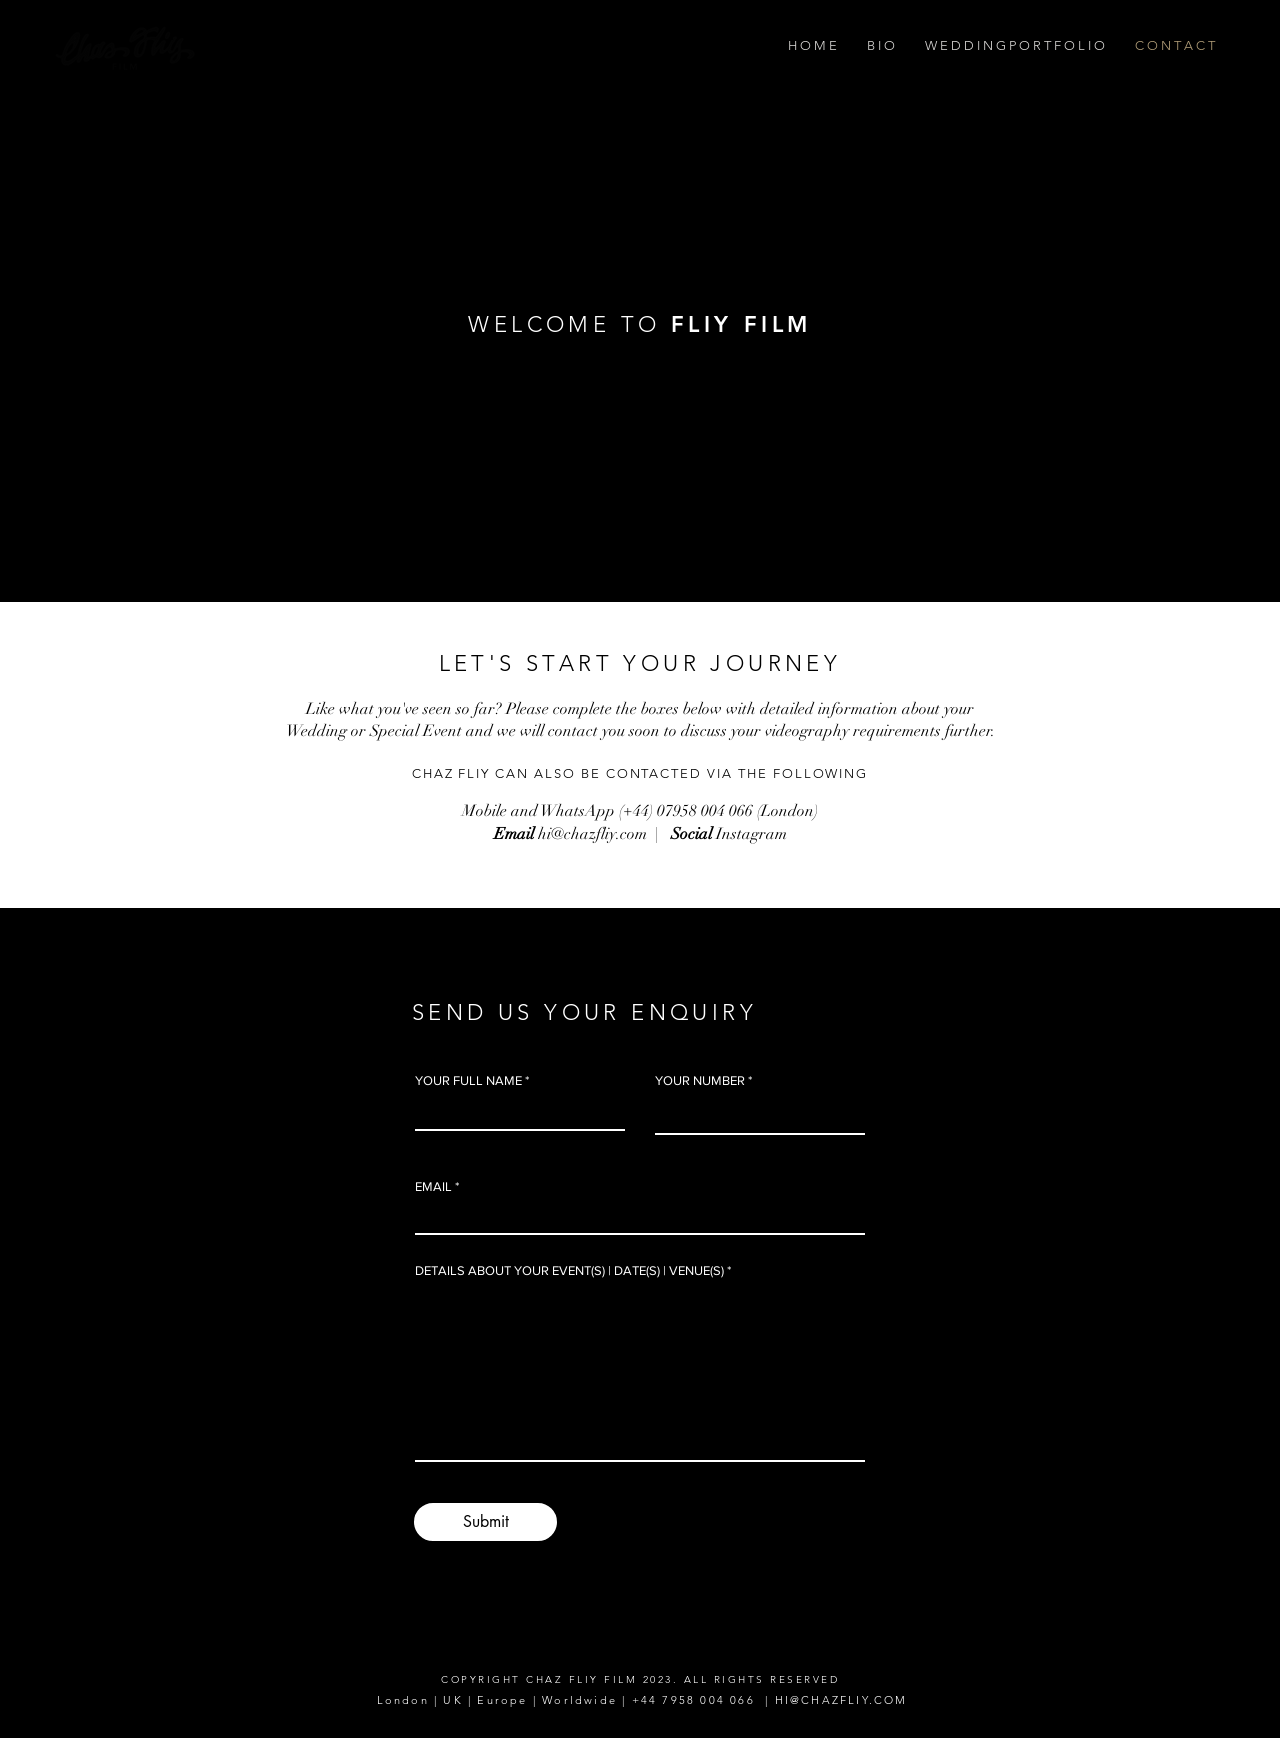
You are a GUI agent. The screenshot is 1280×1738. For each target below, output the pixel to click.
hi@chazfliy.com (592, 834)
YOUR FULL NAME (468, 1080)
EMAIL (433, 1186)
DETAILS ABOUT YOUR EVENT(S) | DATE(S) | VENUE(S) (569, 1270)
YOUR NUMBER (700, 1080)
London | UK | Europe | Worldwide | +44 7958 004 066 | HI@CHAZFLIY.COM (639, 1700)
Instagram (751, 834)
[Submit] (485, 1522)
